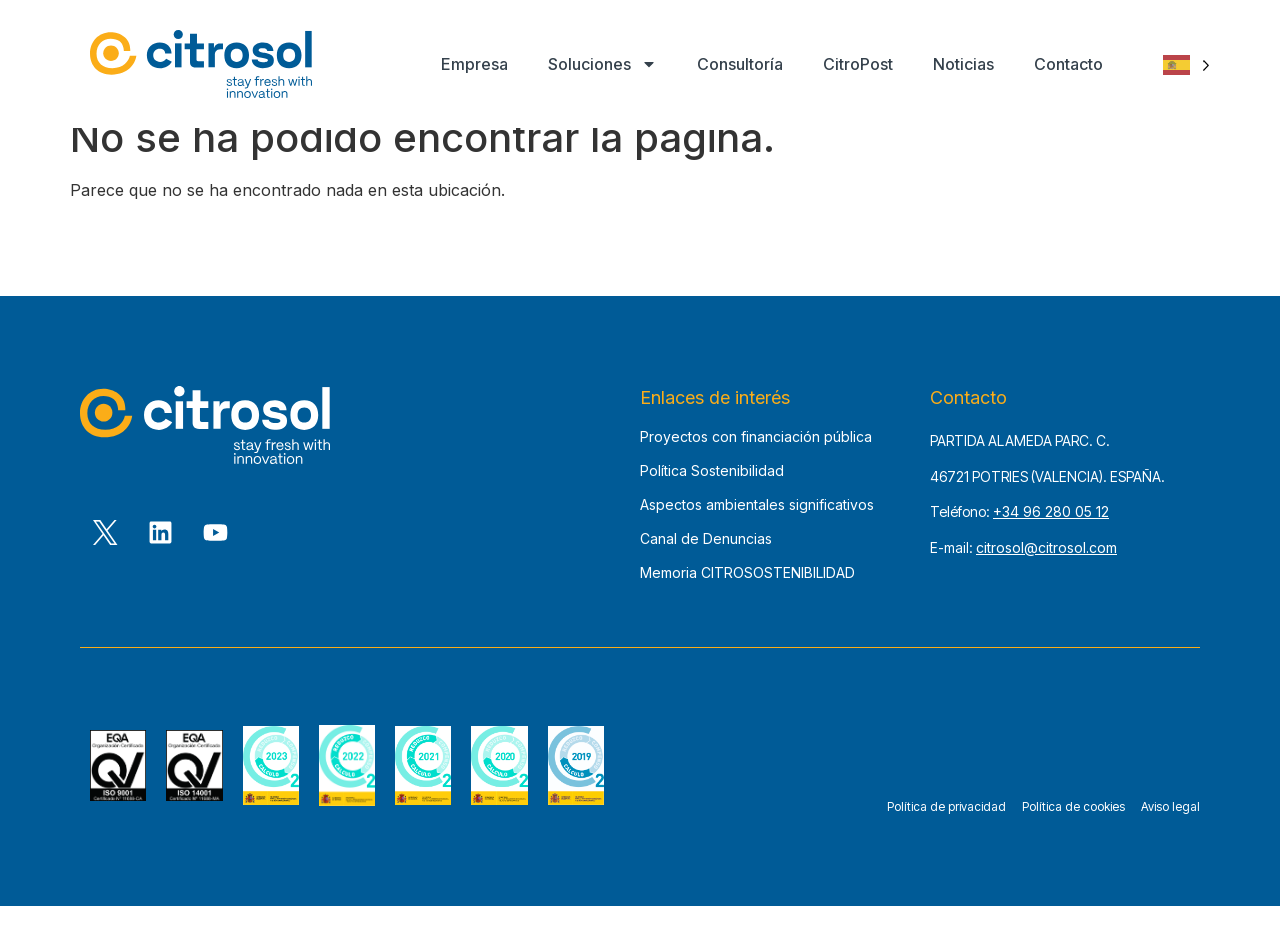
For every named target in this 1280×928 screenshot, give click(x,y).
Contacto (1068, 64)
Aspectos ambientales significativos (757, 527)
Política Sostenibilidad (712, 493)
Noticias (963, 64)
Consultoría (740, 64)
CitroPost (858, 64)
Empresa (474, 64)
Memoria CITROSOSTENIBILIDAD (747, 595)
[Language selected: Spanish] (1186, 64)
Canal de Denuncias (706, 561)
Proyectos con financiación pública (756, 459)
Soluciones (602, 64)
